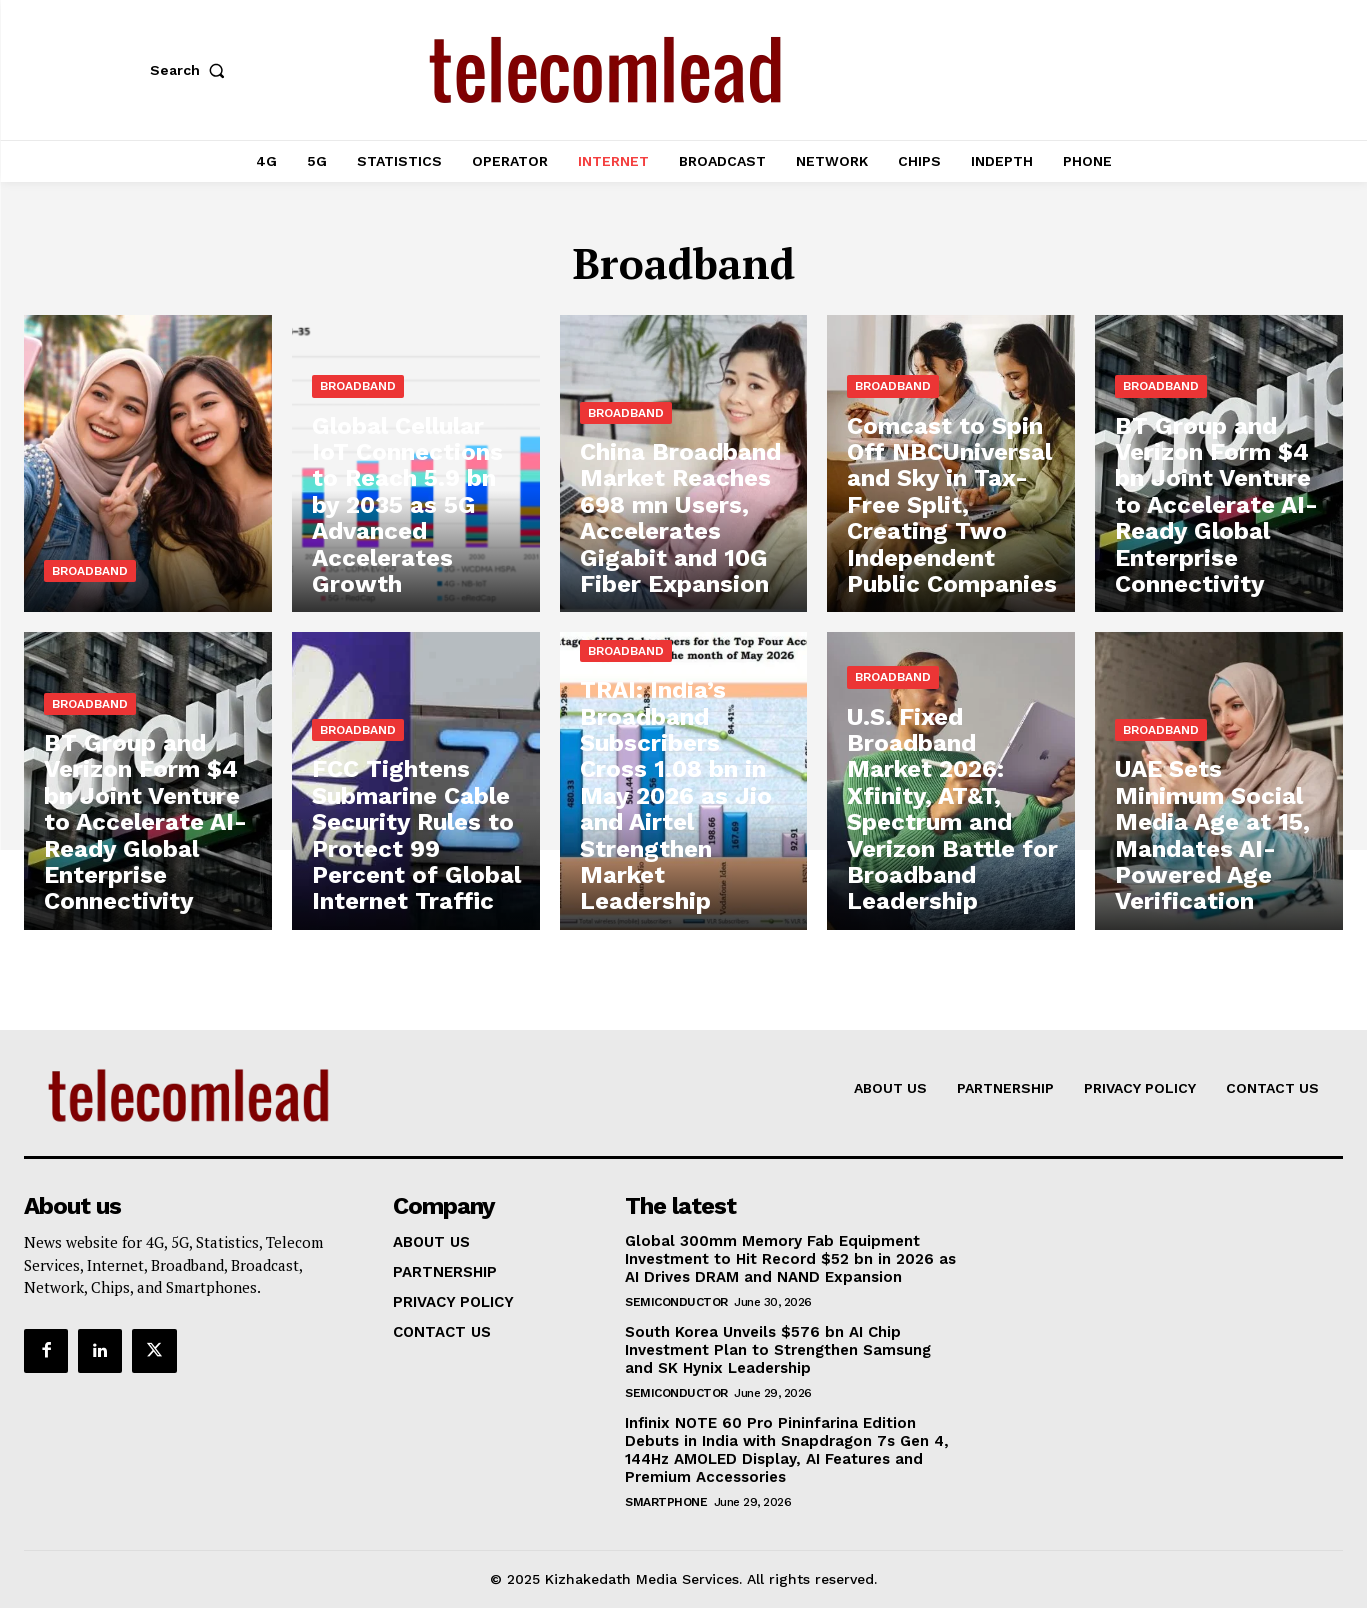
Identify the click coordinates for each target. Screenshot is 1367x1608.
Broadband (90, 571)
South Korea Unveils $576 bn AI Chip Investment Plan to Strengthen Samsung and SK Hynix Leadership (778, 1350)
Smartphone (666, 1502)
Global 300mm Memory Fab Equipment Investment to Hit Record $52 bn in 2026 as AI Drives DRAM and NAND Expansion (790, 1259)
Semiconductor (676, 1302)
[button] (192, 70)
